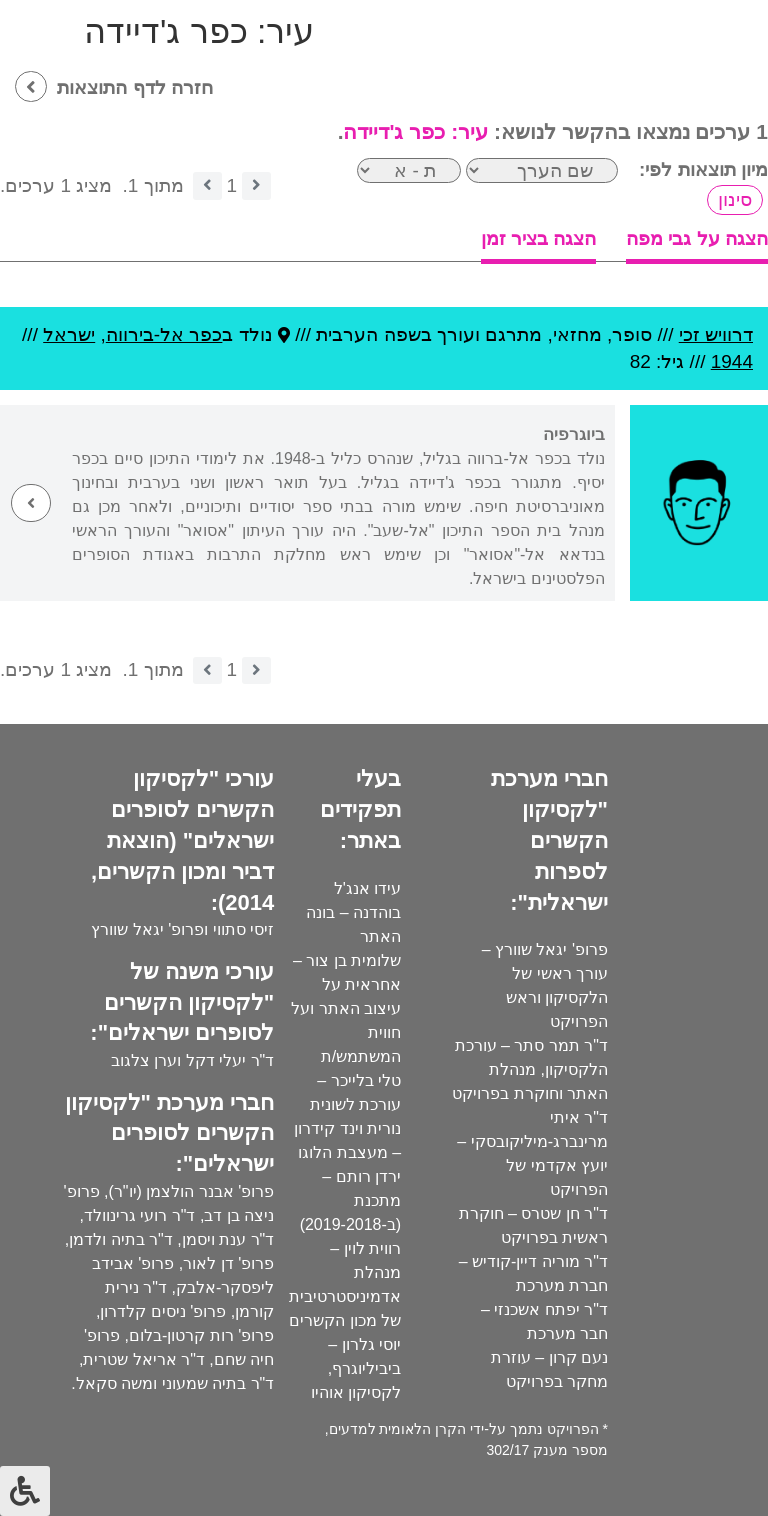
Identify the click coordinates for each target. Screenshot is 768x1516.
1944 (732, 361)
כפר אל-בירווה (164, 334)
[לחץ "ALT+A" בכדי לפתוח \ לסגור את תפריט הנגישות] (25, 1491)
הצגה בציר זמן (539, 238)
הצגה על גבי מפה (697, 238)
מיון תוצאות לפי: (703, 169)
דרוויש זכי (716, 334)
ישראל (69, 334)
